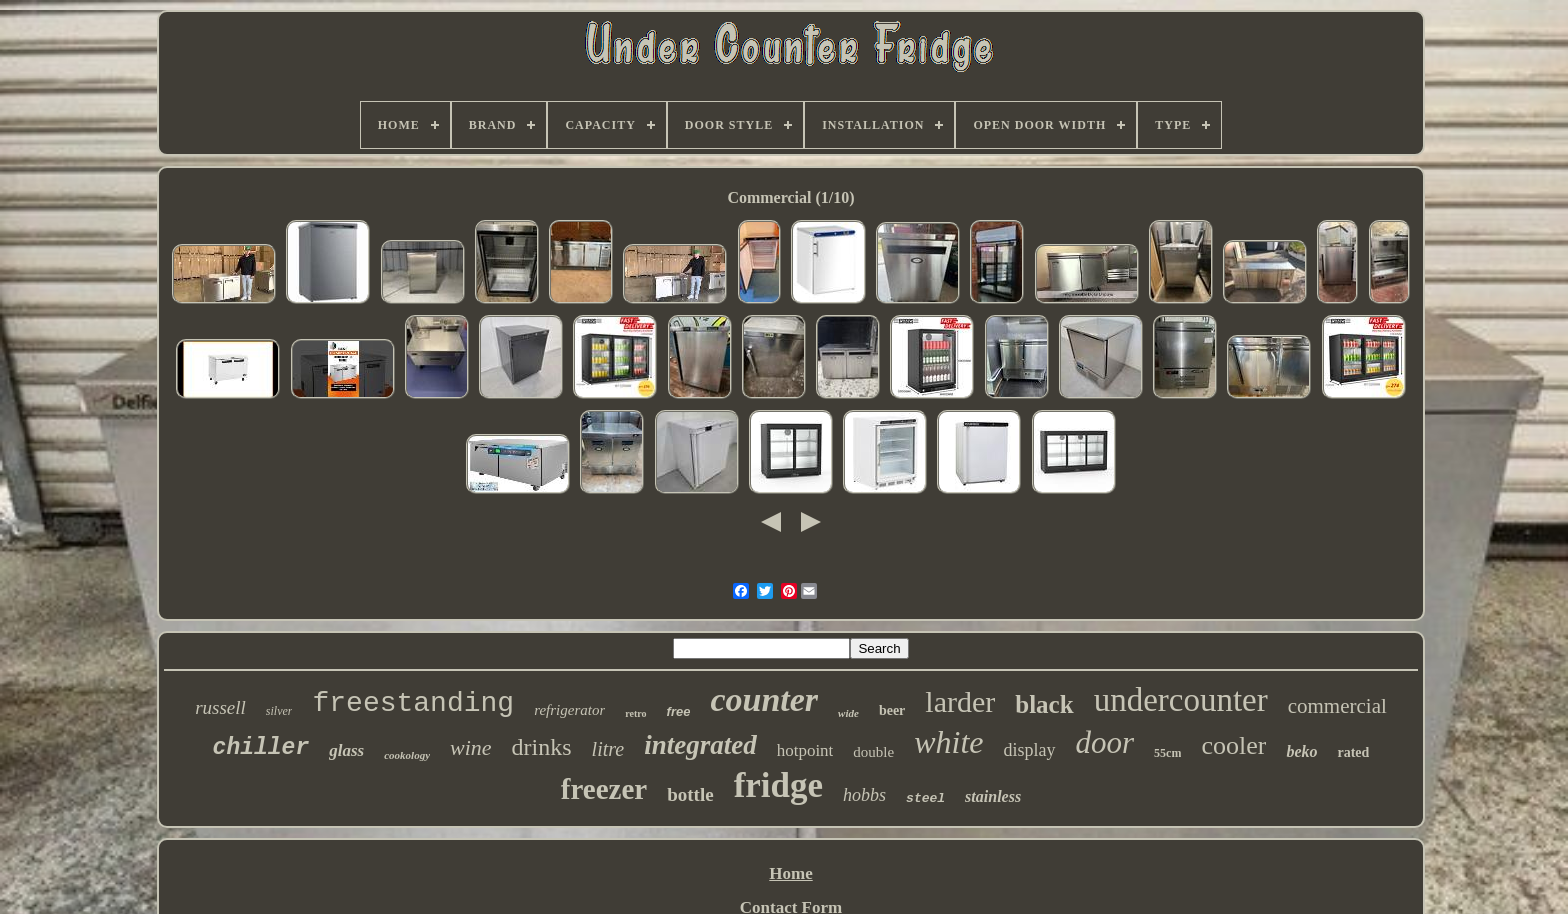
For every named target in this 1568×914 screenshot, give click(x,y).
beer (892, 710)
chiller (261, 748)
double (873, 752)
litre (608, 749)
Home (790, 873)
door (1105, 742)
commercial (1337, 706)
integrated (700, 745)
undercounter (1181, 700)
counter (764, 699)
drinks (542, 747)
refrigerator (569, 710)
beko (1301, 751)
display (1030, 750)
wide (848, 713)
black (1044, 704)
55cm (1167, 753)
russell (220, 707)
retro (635, 713)
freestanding (413, 703)
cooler (1233, 745)
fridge (778, 785)
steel (925, 798)
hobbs (864, 795)
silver (279, 711)
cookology (407, 755)
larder (960, 701)
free (679, 711)
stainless (993, 796)
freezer (604, 789)
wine (471, 747)
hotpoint (805, 750)
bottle (690, 794)
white (948, 742)
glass (346, 750)
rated (1353, 752)
